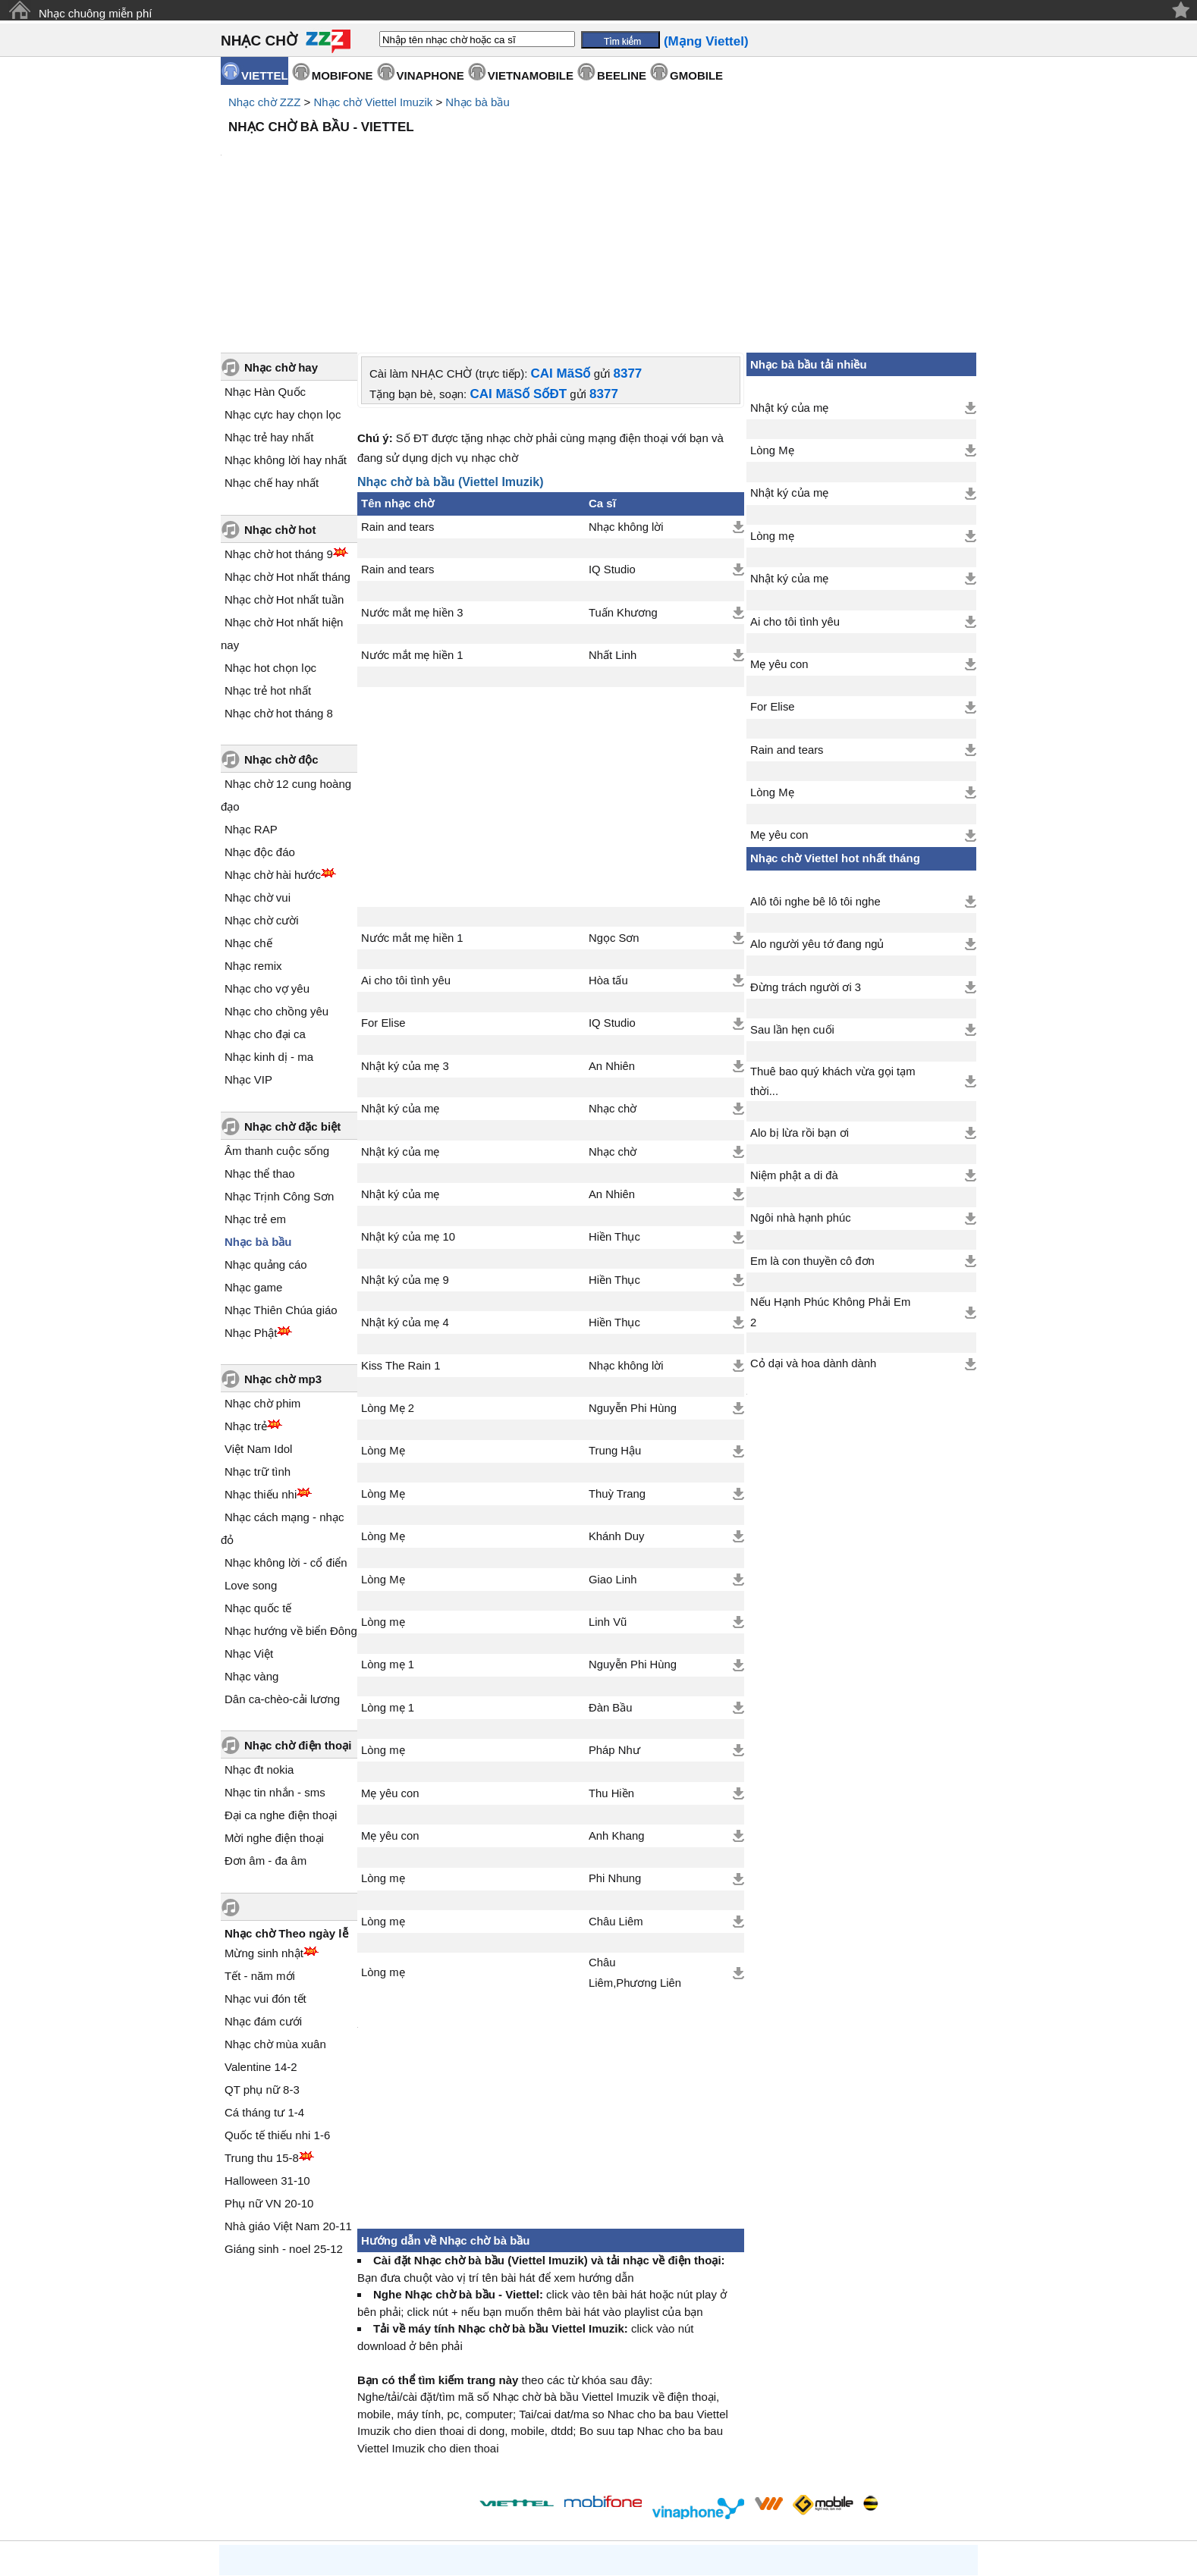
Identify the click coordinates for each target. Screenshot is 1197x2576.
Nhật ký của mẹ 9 (405, 1151)
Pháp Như (614, 1621)
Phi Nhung (615, 1749)
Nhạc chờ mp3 (283, 1250)
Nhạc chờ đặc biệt (292, 997)
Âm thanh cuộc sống (277, 1021)
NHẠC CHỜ (259, 41)
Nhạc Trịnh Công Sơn (279, 1067)
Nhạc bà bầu (477, 102)
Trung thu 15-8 (262, 2028)
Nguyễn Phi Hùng (633, 1279)
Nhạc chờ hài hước (273, 745)
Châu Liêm (616, 1793)
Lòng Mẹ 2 (387, 1279)
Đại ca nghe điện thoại (281, 1686)
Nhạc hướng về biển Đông (291, 1501)
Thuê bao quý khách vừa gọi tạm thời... (833, 952)
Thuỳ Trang (617, 1365)
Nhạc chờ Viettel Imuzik (372, 102)
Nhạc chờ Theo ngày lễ (286, 1804)
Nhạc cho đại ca (265, 905)
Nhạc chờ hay (281, 238)
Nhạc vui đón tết (265, 1869)
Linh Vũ (608, 1493)
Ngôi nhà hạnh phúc (800, 1089)
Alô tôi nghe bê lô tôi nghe (815, 773)
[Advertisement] (598, 182)
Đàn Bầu (611, 1579)
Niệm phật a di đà (794, 1046)
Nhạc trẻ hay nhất (269, 308)
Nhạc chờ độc (281, 630)
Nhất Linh (612, 526)
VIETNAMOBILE (530, 75)
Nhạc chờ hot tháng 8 (279, 584)
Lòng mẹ (383, 1493)
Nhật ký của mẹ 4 (405, 1194)
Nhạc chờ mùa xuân (275, 1915)
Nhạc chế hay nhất (272, 353)
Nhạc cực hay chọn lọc (283, 285)
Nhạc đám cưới (263, 1892)
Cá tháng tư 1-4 (264, 1983)
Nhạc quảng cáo (266, 1135)
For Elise (383, 894)
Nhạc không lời (626, 398)
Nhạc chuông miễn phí (95, 13)
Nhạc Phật (251, 1203)
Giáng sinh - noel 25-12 (284, 2119)
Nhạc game (253, 1158)
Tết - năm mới (260, 1846)
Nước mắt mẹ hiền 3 (412, 484)
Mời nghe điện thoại (274, 1708)
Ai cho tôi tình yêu (406, 852)
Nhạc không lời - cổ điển (286, 1433)
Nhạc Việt (249, 1524)
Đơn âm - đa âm (265, 1731)
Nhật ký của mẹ (400, 980)
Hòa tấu (608, 852)
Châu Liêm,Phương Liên (635, 1843)
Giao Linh (613, 1451)
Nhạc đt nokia (259, 1640)
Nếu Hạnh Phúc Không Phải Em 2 (830, 1183)
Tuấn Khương (623, 484)
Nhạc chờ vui (258, 768)
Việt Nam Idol (258, 1319)
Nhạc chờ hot (280, 400)
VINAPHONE (430, 75)
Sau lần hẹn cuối (792, 901)
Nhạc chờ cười (262, 791)
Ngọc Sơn (614, 809)
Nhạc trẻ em (255, 1090)
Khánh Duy (616, 1407)
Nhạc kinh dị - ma (269, 927)
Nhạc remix (253, 836)
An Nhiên (612, 937)
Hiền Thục (614, 1108)
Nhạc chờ (612, 980)
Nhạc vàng (251, 1547)
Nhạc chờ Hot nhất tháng (287, 447)
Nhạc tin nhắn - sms (275, 1663)
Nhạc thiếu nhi (261, 1365)
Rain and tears (398, 398)
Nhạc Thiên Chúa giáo (281, 1181)
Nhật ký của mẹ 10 (408, 1108)
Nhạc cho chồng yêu (276, 882)
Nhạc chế (248, 814)
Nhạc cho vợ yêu (267, 859)
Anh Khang (616, 1707)
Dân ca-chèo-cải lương (282, 1570)
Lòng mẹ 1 (387, 1536)
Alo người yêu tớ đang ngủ (817, 815)
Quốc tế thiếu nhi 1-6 (277, 2006)
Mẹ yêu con (390, 1664)
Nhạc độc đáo (260, 723)
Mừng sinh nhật (264, 1824)
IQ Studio (612, 441)
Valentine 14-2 (261, 1937)
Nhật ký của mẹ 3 (405, 937)
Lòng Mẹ (383, 1322)
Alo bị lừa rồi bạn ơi (799, 1004)
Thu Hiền (611, 1664)
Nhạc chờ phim (262, 1274)
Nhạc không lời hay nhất (286, 331)
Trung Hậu (615, 1322)
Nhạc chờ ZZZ (264, 102)
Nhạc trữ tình (258, 1342)
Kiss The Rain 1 (401, 1237)
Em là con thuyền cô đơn (812, 1132)
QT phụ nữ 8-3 (262, 1960)
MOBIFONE (342, 75)
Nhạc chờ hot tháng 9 (279, 425)
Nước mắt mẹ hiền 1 (412, 526)
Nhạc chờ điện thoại (297, 1616)
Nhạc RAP (251, 700)
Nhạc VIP (248, 950)
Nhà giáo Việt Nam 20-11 (288, 2097)
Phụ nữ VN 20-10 (269, 2074)
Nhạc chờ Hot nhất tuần (284, 470)
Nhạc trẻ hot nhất (268, 561)
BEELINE (621, 75)
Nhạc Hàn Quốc (265, 262)
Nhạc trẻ (246, 1297)
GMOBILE (696, 75)
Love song (251, 1456)
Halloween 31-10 (267, 2051)
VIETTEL (264, 75)
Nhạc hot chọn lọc (270, 538)
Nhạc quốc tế (258, 1479)
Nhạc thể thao (260, 1044)
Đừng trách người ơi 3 (805, 858)
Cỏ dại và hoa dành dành (813, 1234)
